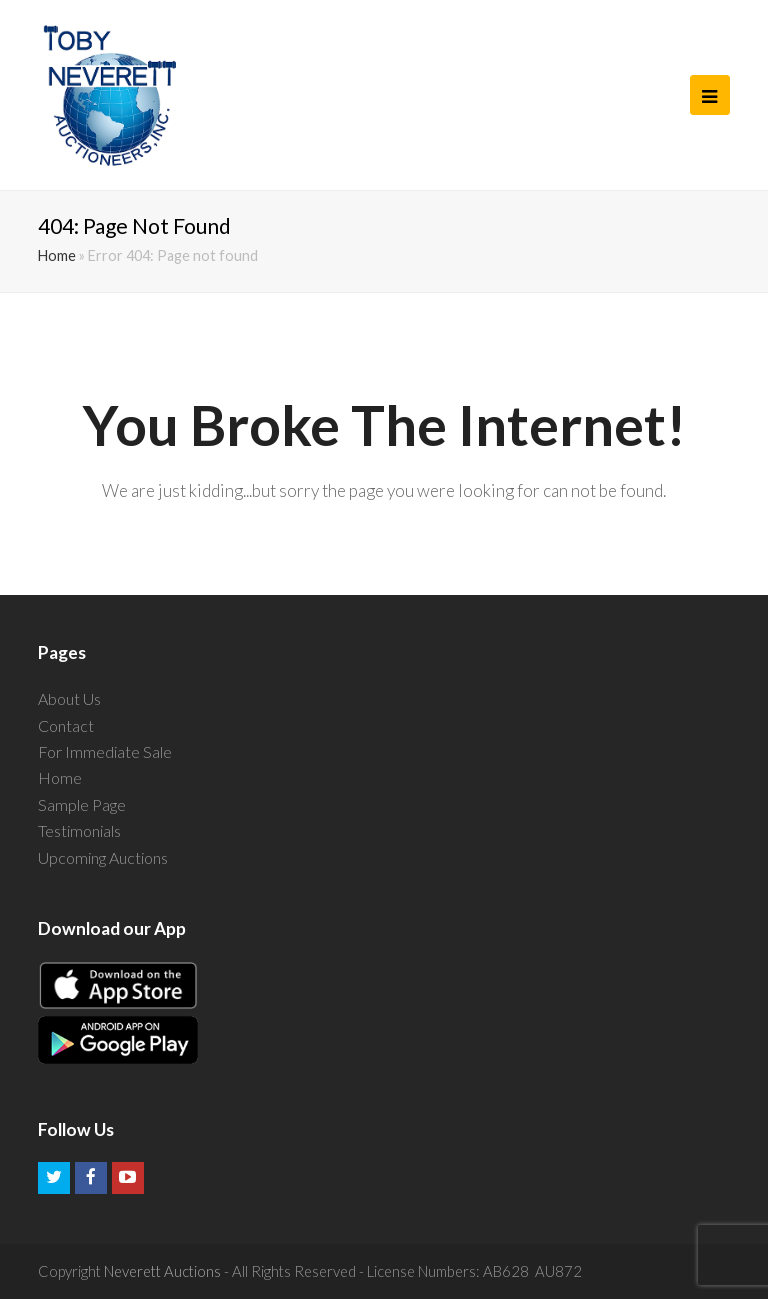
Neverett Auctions (162, 1271)
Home (57, 255)
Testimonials (79, 830)
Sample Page (82, 804)
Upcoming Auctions (103, 857)
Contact (66, 725)
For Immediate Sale (105, 751)
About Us (69, 698)
